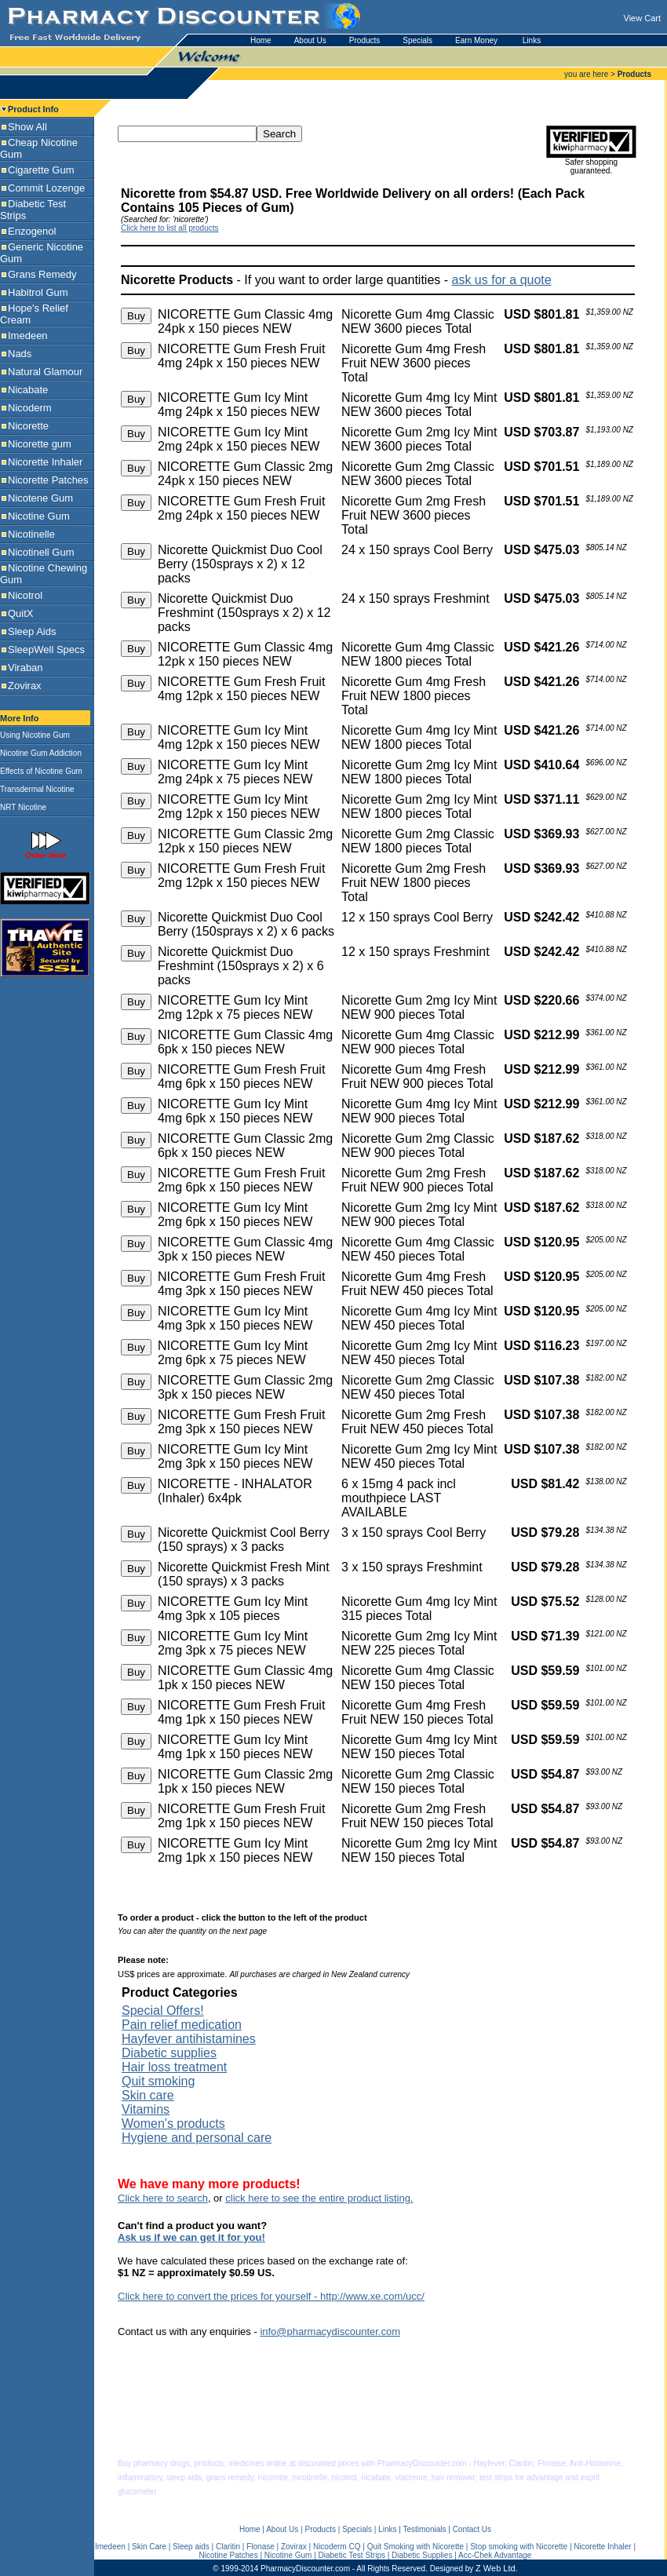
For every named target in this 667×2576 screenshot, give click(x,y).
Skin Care (149, 2546)
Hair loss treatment (174, 2067)
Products (364, 40)
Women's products (173, 2123)
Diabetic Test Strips (352, 2555)
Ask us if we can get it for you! (191, 2237)
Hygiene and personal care (197, 2137)
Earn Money (477, 40)
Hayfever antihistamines (189, 2038)
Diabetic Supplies (422, 2555)
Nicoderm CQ (337, 2546)
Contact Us (472, 2529)
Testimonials (424, 2529)
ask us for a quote (502, 279)
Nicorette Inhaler (602, 2546)
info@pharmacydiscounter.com (330, 2331)
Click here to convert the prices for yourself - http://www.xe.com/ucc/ (271, 2296)
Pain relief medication (182, 2024)
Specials (417, 40)
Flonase (260, 2546)
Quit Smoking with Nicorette (415, 2546)
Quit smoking (158, 2081)
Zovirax (294, 2546)
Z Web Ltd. (497, 2568)
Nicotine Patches (228, 2555)
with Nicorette (544, 2546)
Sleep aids (191, 2546)
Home (261, 40)
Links (532, 40)
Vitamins (145, 2109)
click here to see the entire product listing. (319, 2198)
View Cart (642, 18)
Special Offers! (163, 2010)
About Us (310, 40)
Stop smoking (494, 2546)
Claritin (228, 2546)
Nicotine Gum (288, 2555)
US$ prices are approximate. (377, 1187)
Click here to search (163, 2198)
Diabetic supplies (169, 2053)
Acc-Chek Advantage (494, 2555)
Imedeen (110, 2546)
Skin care (148, 2095)
